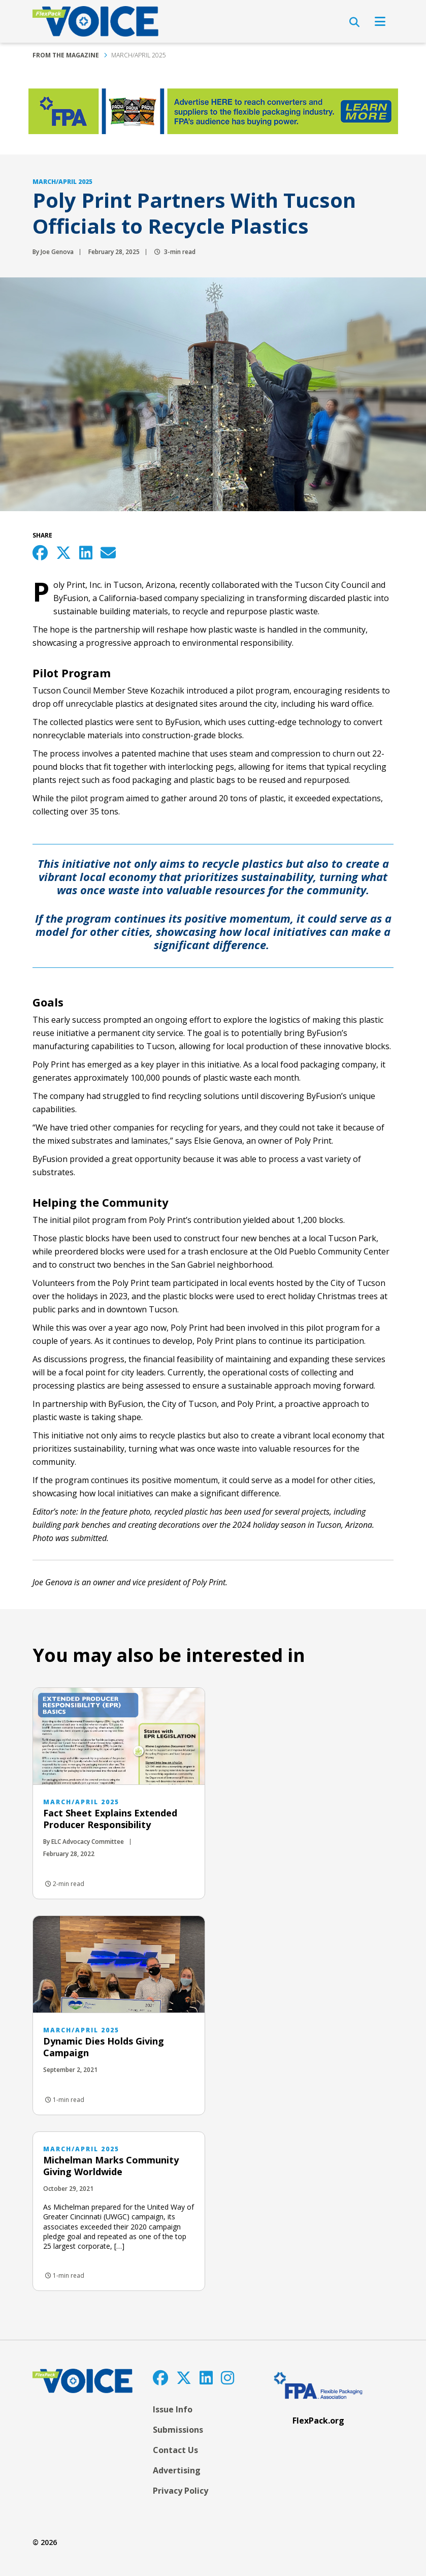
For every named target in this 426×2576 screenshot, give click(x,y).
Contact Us (175, 2450)
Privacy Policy (180, 2490)
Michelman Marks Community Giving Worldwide (111, 2166)
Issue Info (172, 2409)
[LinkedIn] (206, 2377)
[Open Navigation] (380, 21)
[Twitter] (183, 2377)
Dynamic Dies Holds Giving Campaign (103, 2047)
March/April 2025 (138, 55)
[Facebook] (160, 2377)
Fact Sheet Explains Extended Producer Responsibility (110, 1819)
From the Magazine (65, 55)
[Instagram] (227, 2377)
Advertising (177, 2470)
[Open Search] (354, 22)
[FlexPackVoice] (95, 21)
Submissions (178, 2429)
